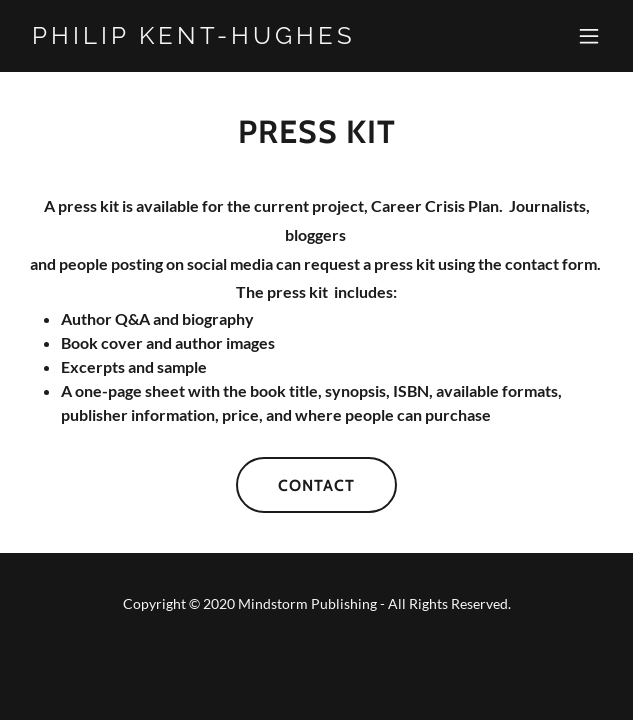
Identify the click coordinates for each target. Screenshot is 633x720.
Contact (316, 485)
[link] (229, 37)
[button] (589, 36)
